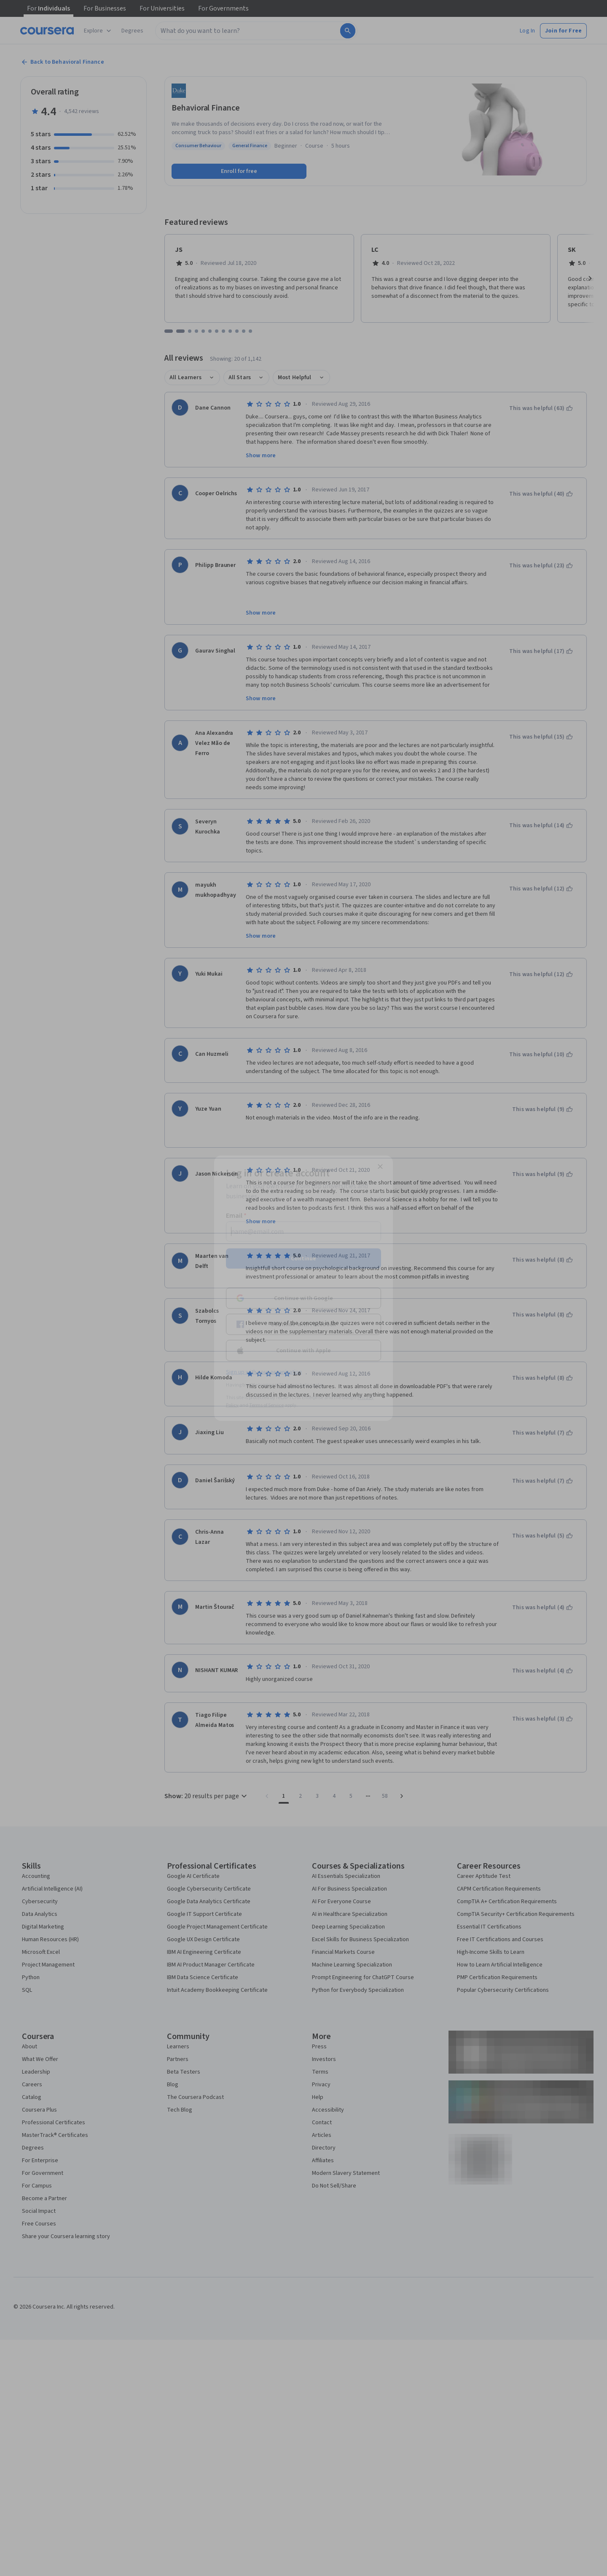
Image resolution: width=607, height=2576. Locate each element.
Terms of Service (266, 1404)
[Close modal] (380, 1166)
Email (236, 1215)
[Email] (303, 1231)
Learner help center (303, 1384)
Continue (303, 1258)
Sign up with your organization (264, 1372)
